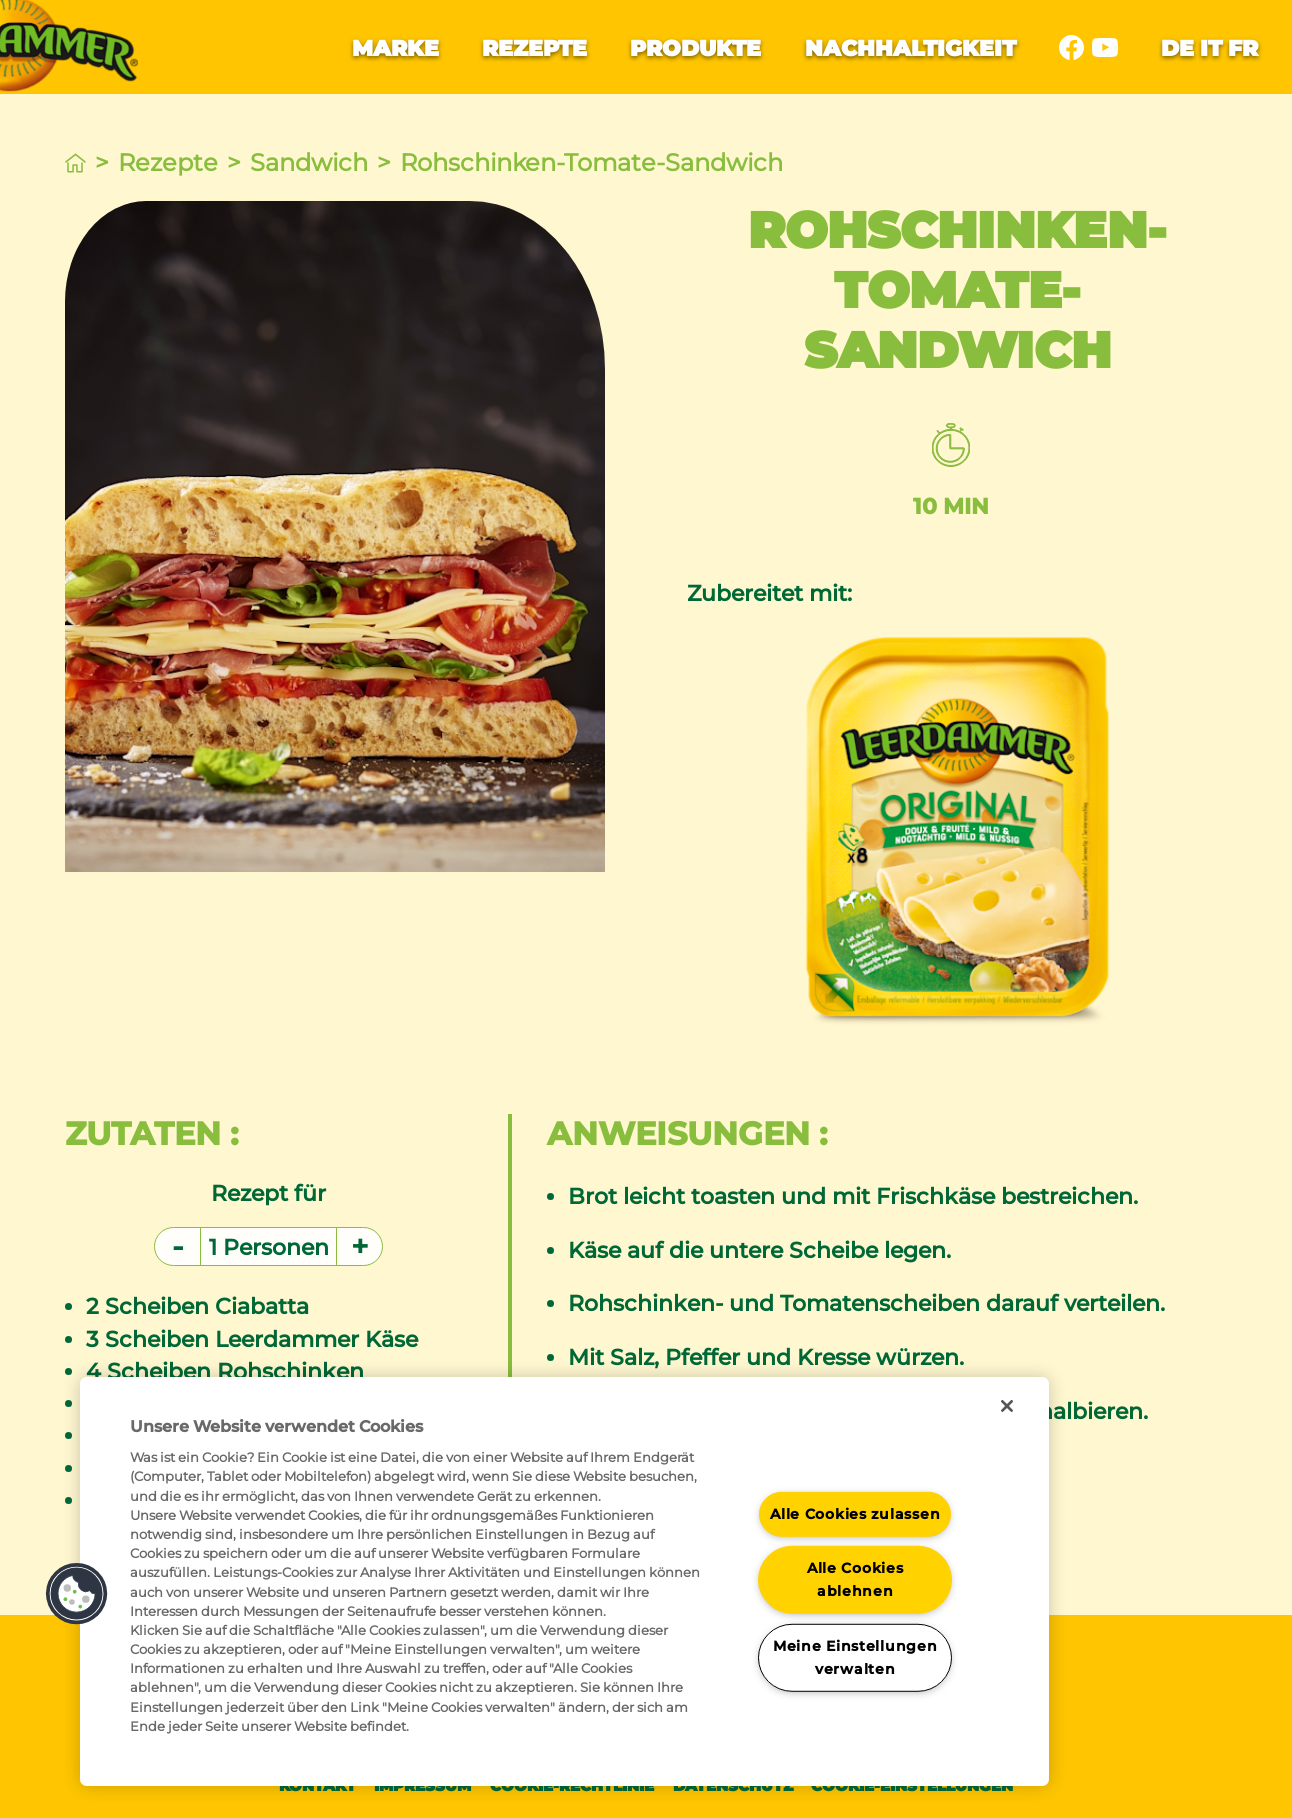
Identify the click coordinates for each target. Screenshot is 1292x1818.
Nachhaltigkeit (910, 48)
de (1177, 48)
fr (1243, 48)
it (1211, 48)
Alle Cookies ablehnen (855, 1579)
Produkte (695, 48)
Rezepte (534, 48)
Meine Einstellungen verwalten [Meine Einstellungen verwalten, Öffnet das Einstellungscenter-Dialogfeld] (855, 1657)
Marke (395, 48)
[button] (77, 1594)
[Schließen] (1007, 1406)
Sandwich (309, 162)
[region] (564, 1581)
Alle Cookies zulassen (855, 1513)
